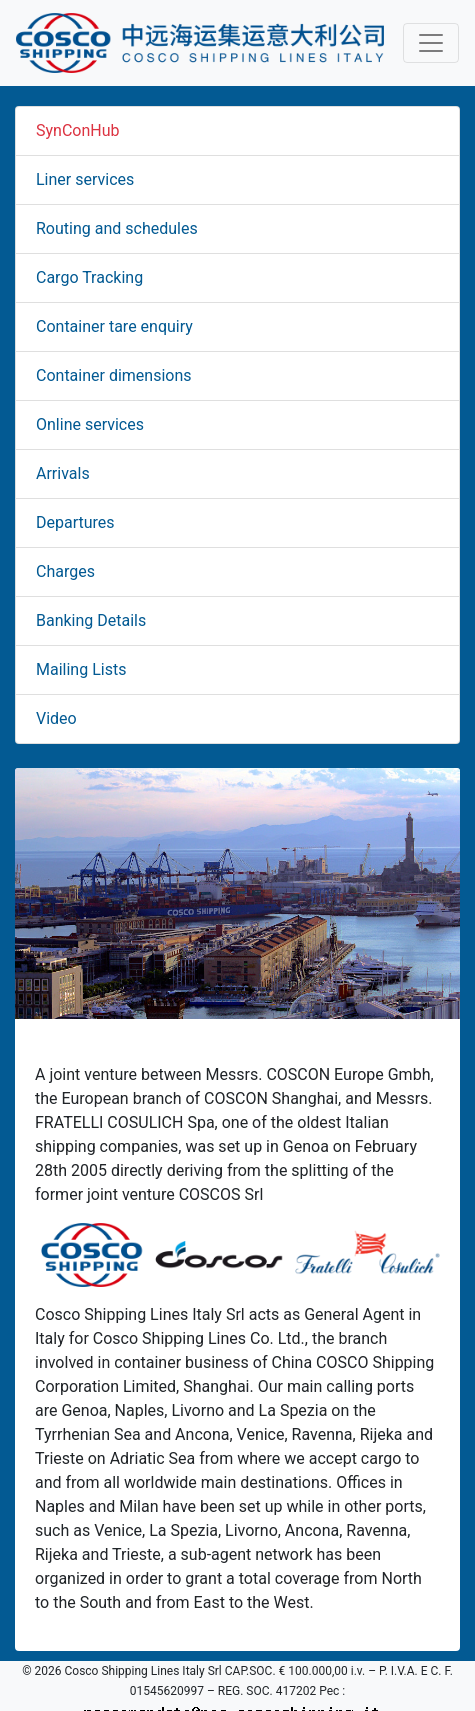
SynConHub (78, 130)
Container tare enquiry (114, 326)
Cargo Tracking (89, 277)
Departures (75, 522)
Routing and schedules (117, 228)
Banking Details (91, 620)
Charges (65, 571)
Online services (90, 424)
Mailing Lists (81, 669)
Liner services (85, 179)
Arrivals (63, 473)
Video (56, 718)
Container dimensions (114, 375)
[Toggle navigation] (431, 43)
